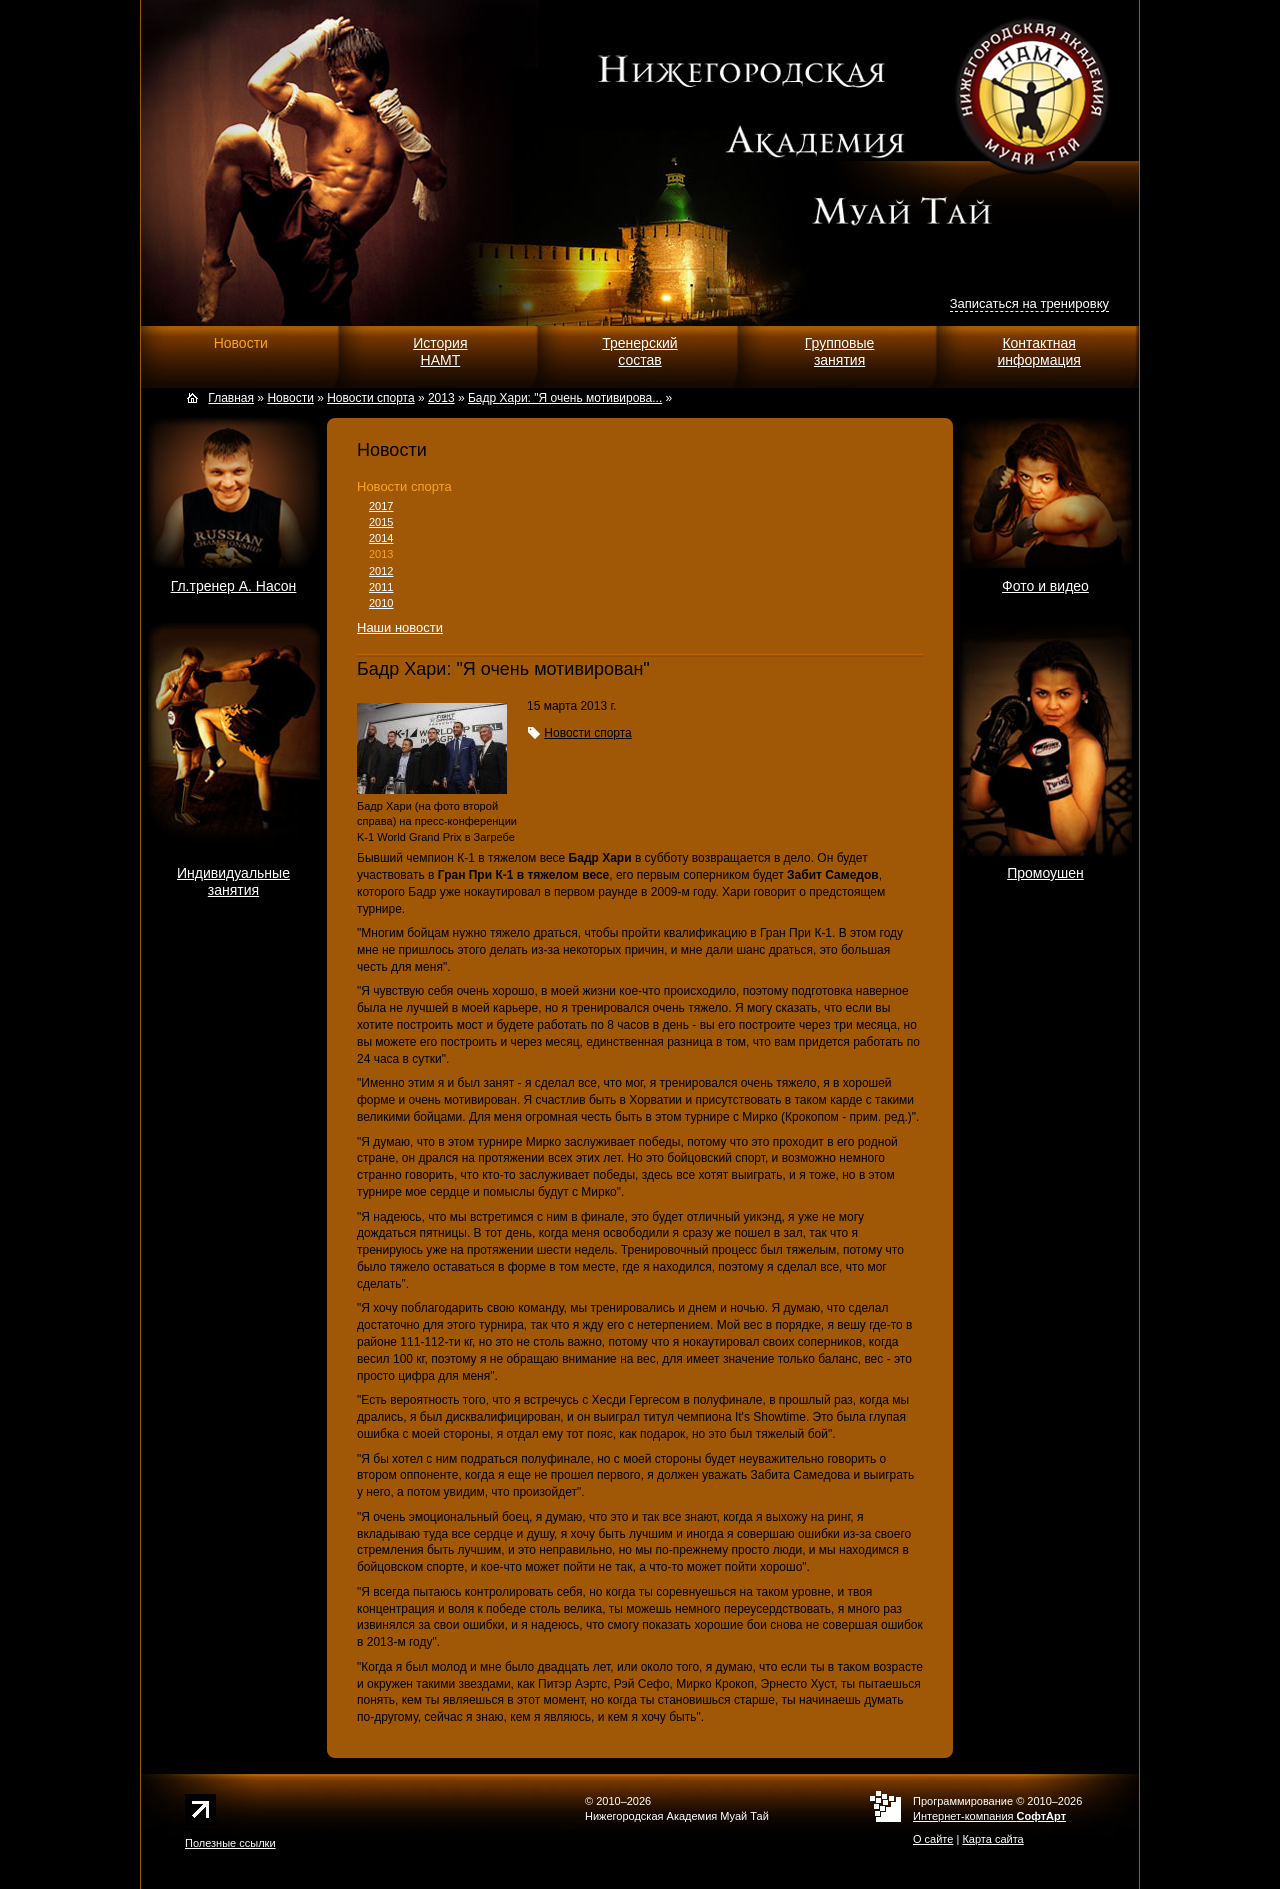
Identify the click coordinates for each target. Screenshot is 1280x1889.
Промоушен (1045, 873)
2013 (381, 554)
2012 (381, 571)
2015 (381, 522)
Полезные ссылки (230, 1843)
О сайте (933, 1839)
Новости (241, 343)
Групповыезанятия (840, 351)
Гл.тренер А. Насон (234, 586)
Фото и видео (1045, 586)
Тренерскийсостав (639, 351)
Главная (231, 398)
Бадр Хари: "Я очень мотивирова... (565, 398)
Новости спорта (404, 486)
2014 (381, 538)
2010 (381, 603)
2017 (381, 506)
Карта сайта (992, 1839)
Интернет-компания (989, 1816)
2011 (381, 587)
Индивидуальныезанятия (233, 881)
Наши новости (400, 627)
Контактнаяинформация (1038, 351)
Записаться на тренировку (1029, 303)
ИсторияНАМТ (440, 351)
